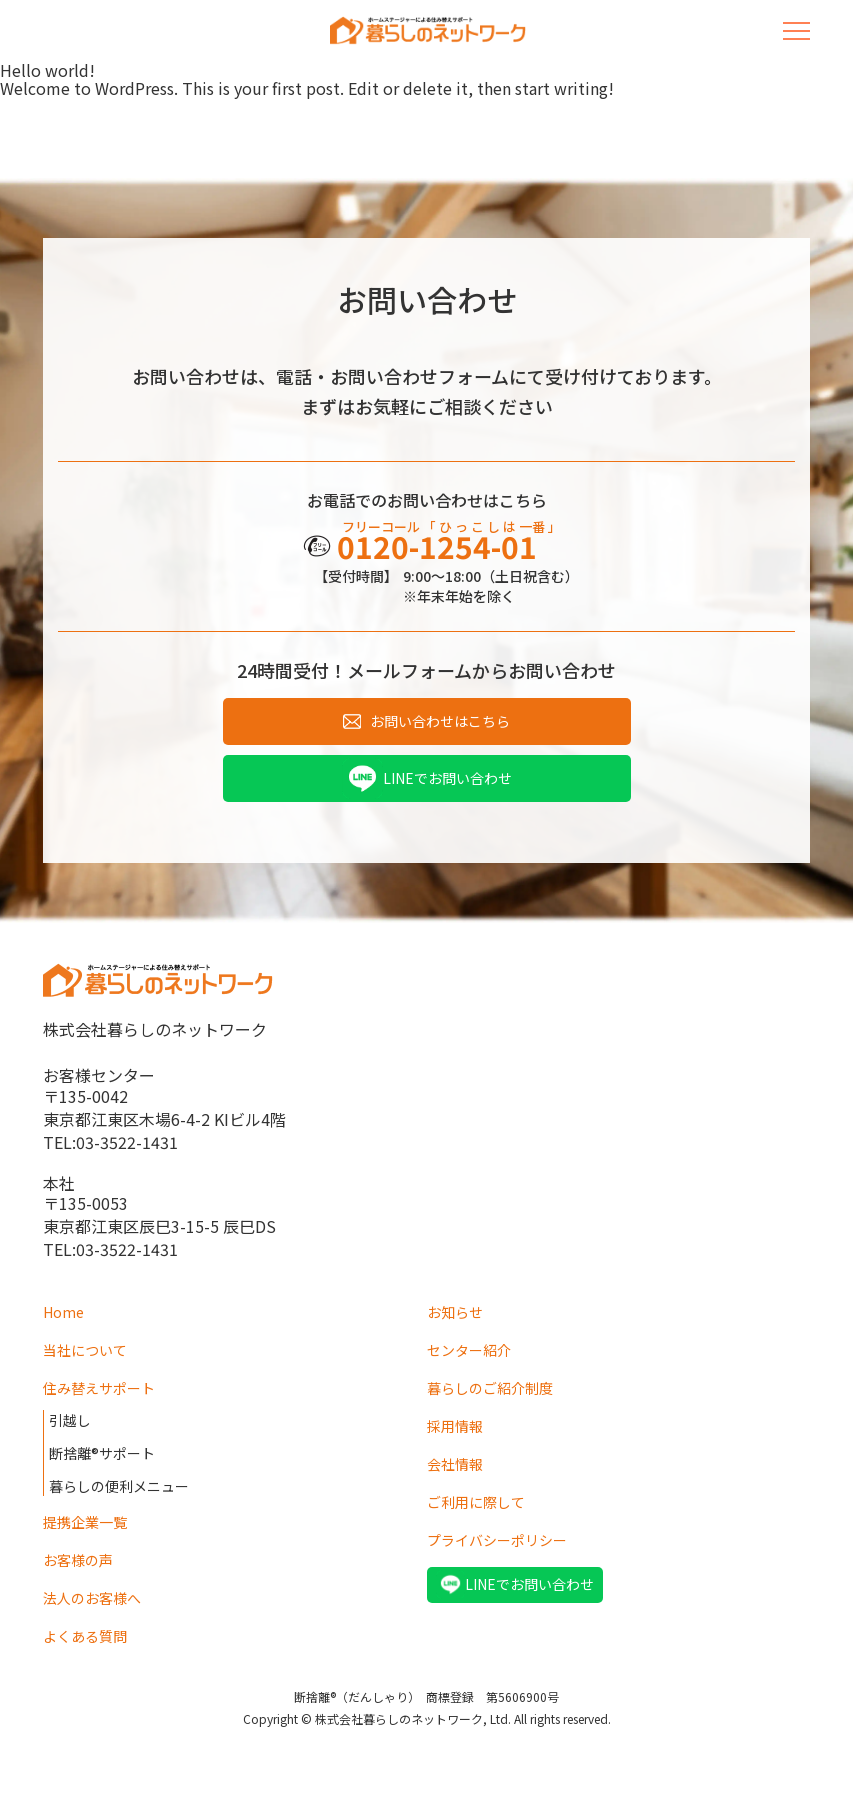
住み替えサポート (99, 1388)
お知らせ (455, 1312)
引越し (70, 1420)
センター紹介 (469, 1350)
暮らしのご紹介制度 (490, 1388)
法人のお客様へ (92, 1598)
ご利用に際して (476, 1502)
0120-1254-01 (437, 546)
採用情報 (455, 1426)
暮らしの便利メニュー (119, 1486)
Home (63, 1312)
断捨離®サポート (102, 1453)
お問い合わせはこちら (440, 721)
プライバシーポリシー (497, 1540)
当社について (85, 1350)
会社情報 (455, 1464)
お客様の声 (78, 1560)
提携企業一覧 (85, 1522)
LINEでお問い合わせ (447, 778)
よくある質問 (85, 1636)
